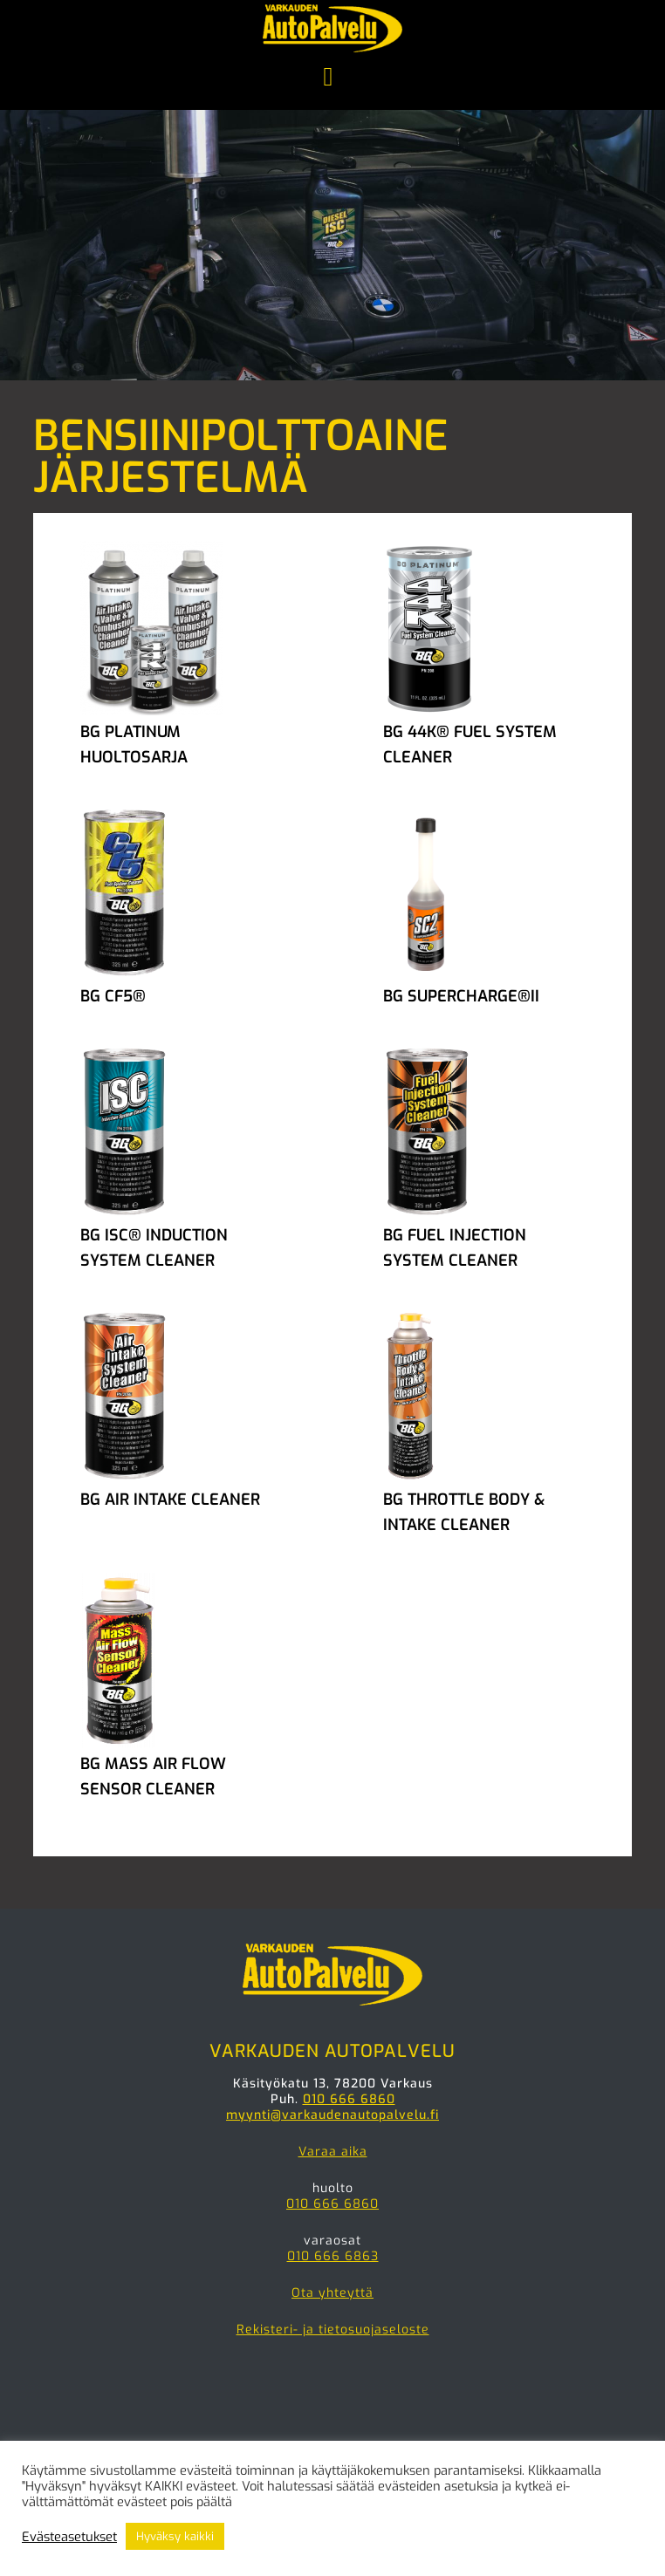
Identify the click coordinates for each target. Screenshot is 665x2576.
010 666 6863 (333, 2256)
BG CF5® (113, 996)
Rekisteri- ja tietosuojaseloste (333, 2329)
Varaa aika (332, 2151)
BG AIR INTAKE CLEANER (170, 1499)
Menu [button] (332, 78)
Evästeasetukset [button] (69, 2537)
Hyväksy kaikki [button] (175, 2536)
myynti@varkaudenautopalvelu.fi (332, 2115)
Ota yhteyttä (332, 2293)
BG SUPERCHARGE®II (461, 996)
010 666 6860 (349, 2099)
